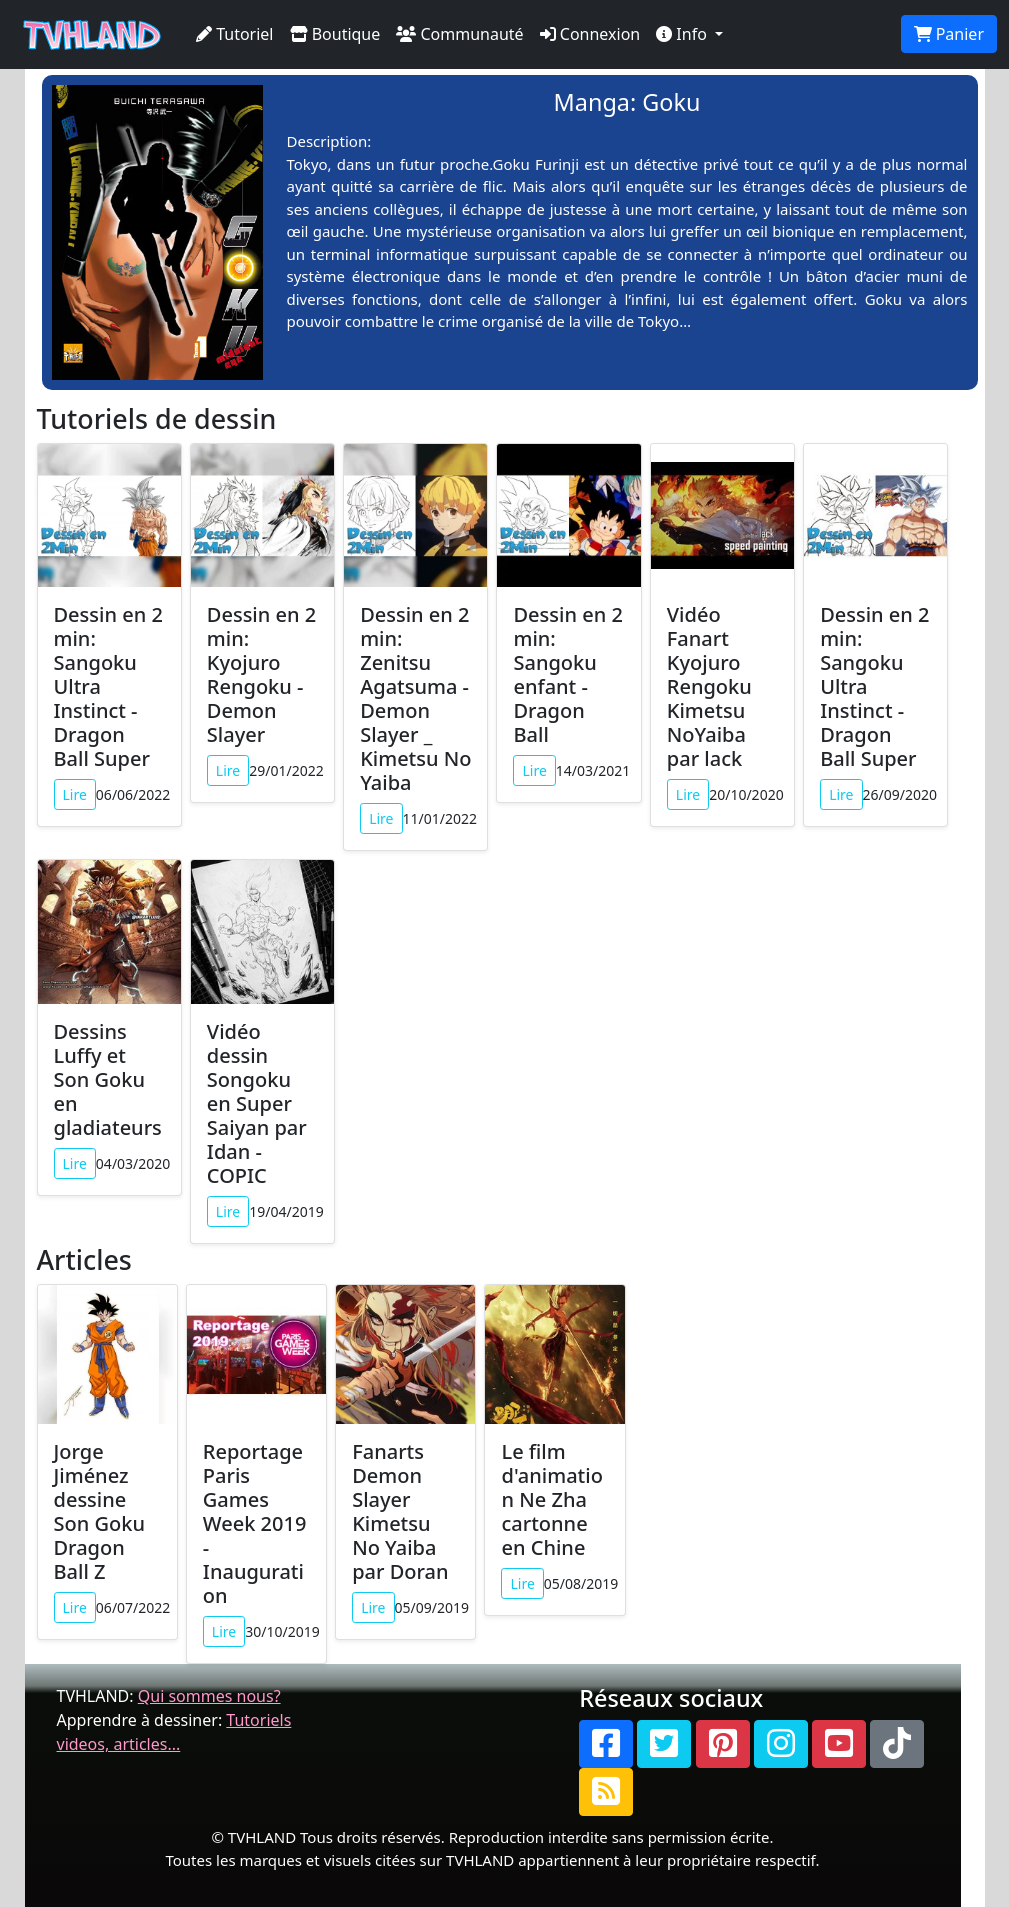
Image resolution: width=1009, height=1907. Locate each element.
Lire (75, 794)
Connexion (590, 34)
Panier (949, 34)
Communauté (459, 34)
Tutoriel (235, 34)
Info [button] (683, 34)
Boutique (335, 34)
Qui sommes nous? (209, 1696)
